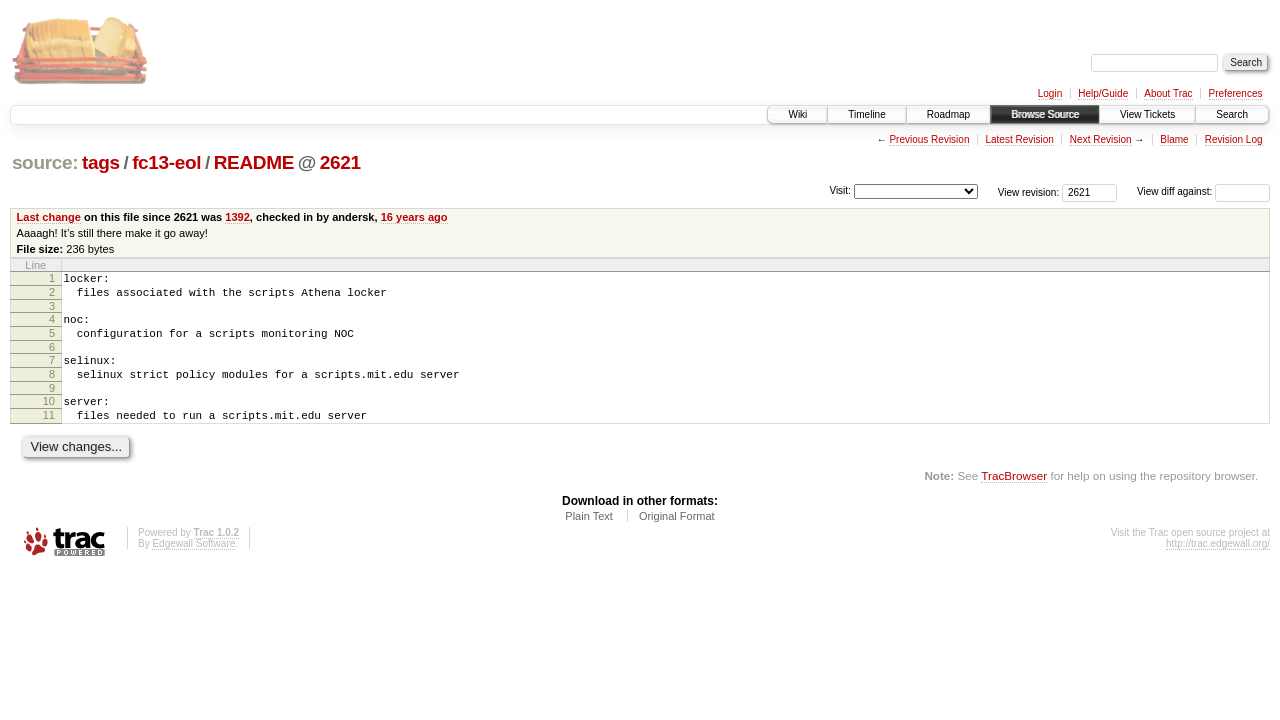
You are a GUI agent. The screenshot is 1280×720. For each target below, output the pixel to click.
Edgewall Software (193, 567)
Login (1050, 93)
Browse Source (1045, 114)
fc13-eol (166, 162)
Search (1232, 114)
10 (49, 419)
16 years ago (414, 217)
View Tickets (1147, 114)
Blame (1174, 139)
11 (49, 436)
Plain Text (589, 540)
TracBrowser (1014, 499)
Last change (49, 217)
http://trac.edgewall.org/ (1218, 567)
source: (45, 162)
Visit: (840, 190)
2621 (340, 162)
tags (101, 162)
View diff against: (1203, 191)
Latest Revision (1019, 139)
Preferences (1236, 93)
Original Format (677, 540)
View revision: (1029, 191)
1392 (237, 217)
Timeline (866, 114)
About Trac (1168, 93)
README (254, 162)
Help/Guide (1103, 93)
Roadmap (948, 114)
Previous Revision (929, 139)
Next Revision (1101, 139)
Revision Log (1234, 139)
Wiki (797, 114)
